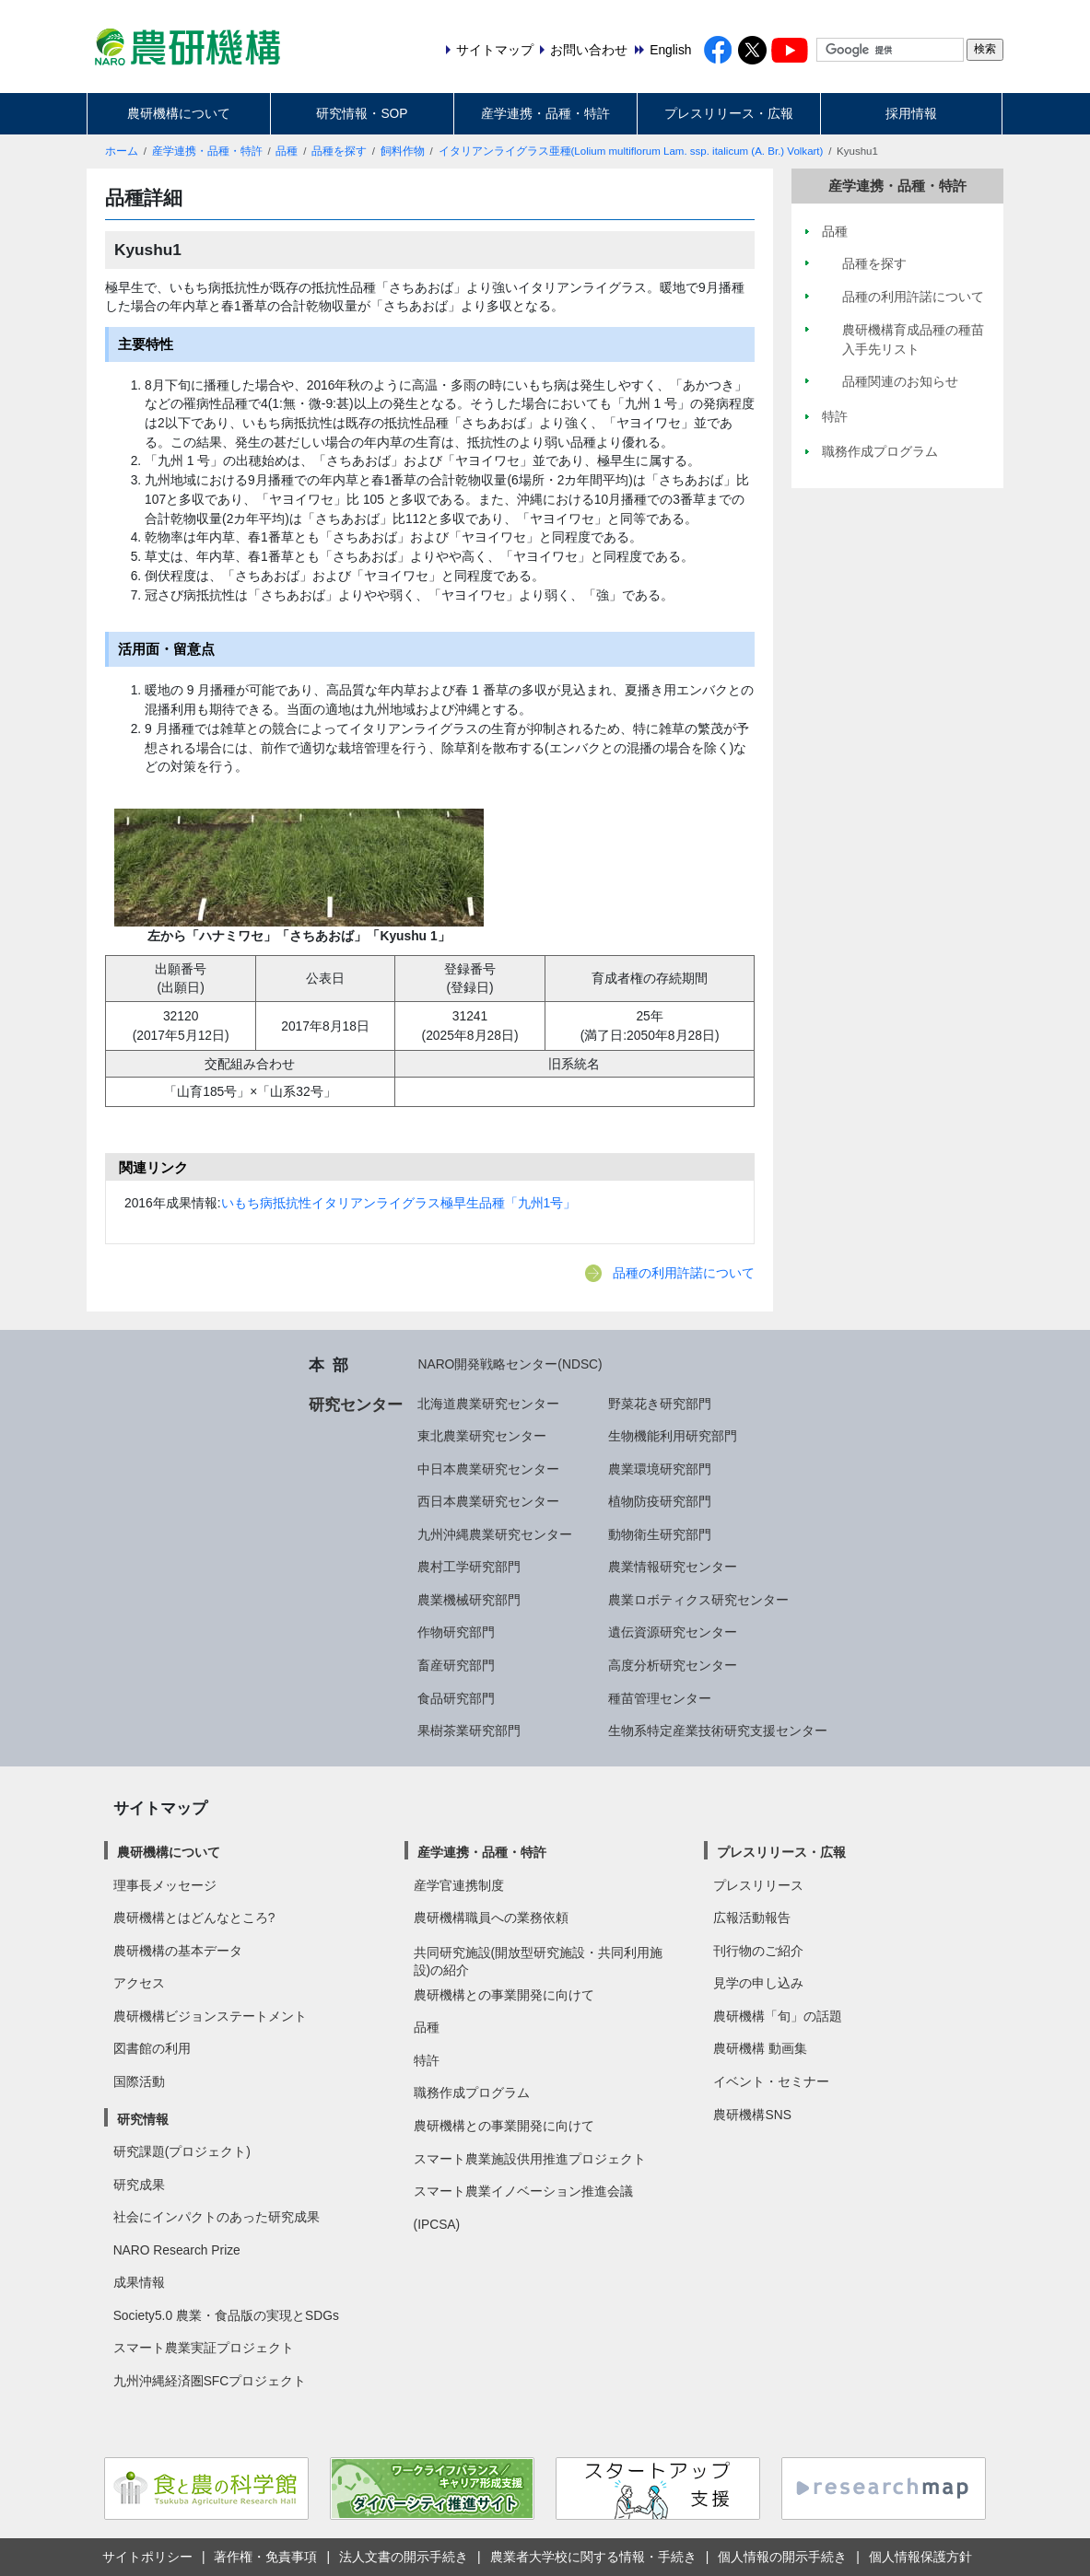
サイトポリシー (147, 2556)
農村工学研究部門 (469, 1566)
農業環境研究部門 (659, 1469)
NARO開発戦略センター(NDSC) (509, 1364)
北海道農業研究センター (488, 1403)
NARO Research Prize (176, 2250)
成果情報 (139, 2282)
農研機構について (178, 113)
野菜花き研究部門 (659, 1403)
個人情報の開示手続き (782, 2556)
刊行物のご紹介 (758, 1950)
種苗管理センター (659, 1698)
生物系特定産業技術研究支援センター (717, 1730)
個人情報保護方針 (920, 2556)
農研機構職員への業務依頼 (491, 1917)
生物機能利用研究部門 (672, 1435)
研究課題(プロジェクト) (182, 2151)
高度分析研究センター (672, 1665)
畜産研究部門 (456, 1665)
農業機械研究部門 (469, 1599)
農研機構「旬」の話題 (777, 2016)
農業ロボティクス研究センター (698, 1599)
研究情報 (143, 2119)
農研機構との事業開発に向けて (504, 1994)
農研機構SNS (752, 2114)
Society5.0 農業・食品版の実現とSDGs (226, 2315)
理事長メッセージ (165, 1885)
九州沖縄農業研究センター (494, 1534)
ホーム (121, 151)
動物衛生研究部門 (659, 1534)
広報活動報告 (752, 1917)
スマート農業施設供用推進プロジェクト (530, 2158)
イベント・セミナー (771, 2081)
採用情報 (911, 113)
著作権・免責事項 (265, 2556)
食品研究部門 (456, 1698)
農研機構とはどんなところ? (194, 1917)
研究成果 (139, 2184)
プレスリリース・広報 (728, 113)
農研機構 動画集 (760, 2048)
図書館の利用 (152, 2048)
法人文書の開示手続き (403, 2556)
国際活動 (139, 2081)
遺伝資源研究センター (672, 1632)
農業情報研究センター (672, 1566)
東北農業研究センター (481, 1435)
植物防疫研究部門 (659, 1501)
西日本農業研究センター (488, 1501)
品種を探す (339, 151)
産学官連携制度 (459, 1885)
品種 (286, 151)
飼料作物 (403, 151)
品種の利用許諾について (684, 1272)
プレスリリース (758, 1885)
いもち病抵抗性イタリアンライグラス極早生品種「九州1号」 (399, 1202)
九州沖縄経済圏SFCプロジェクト (210, 2380)
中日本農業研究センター (488, 1469)
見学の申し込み (758, 1983)
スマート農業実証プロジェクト (203, 2347)
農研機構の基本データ (177, 1950)
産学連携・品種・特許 (545, 113)
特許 (427, 2060)
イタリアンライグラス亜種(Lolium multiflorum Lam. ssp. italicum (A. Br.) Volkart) (631, 151)
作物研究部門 (456, 1632)
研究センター (356, 1404)
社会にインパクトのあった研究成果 (216, 2216)
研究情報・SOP (361, 113)
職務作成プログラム (472, 2092)
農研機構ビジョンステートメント (210, 2016)
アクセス (139, 1983)
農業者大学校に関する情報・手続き (593, 2556)
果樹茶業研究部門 (469, 1730)
